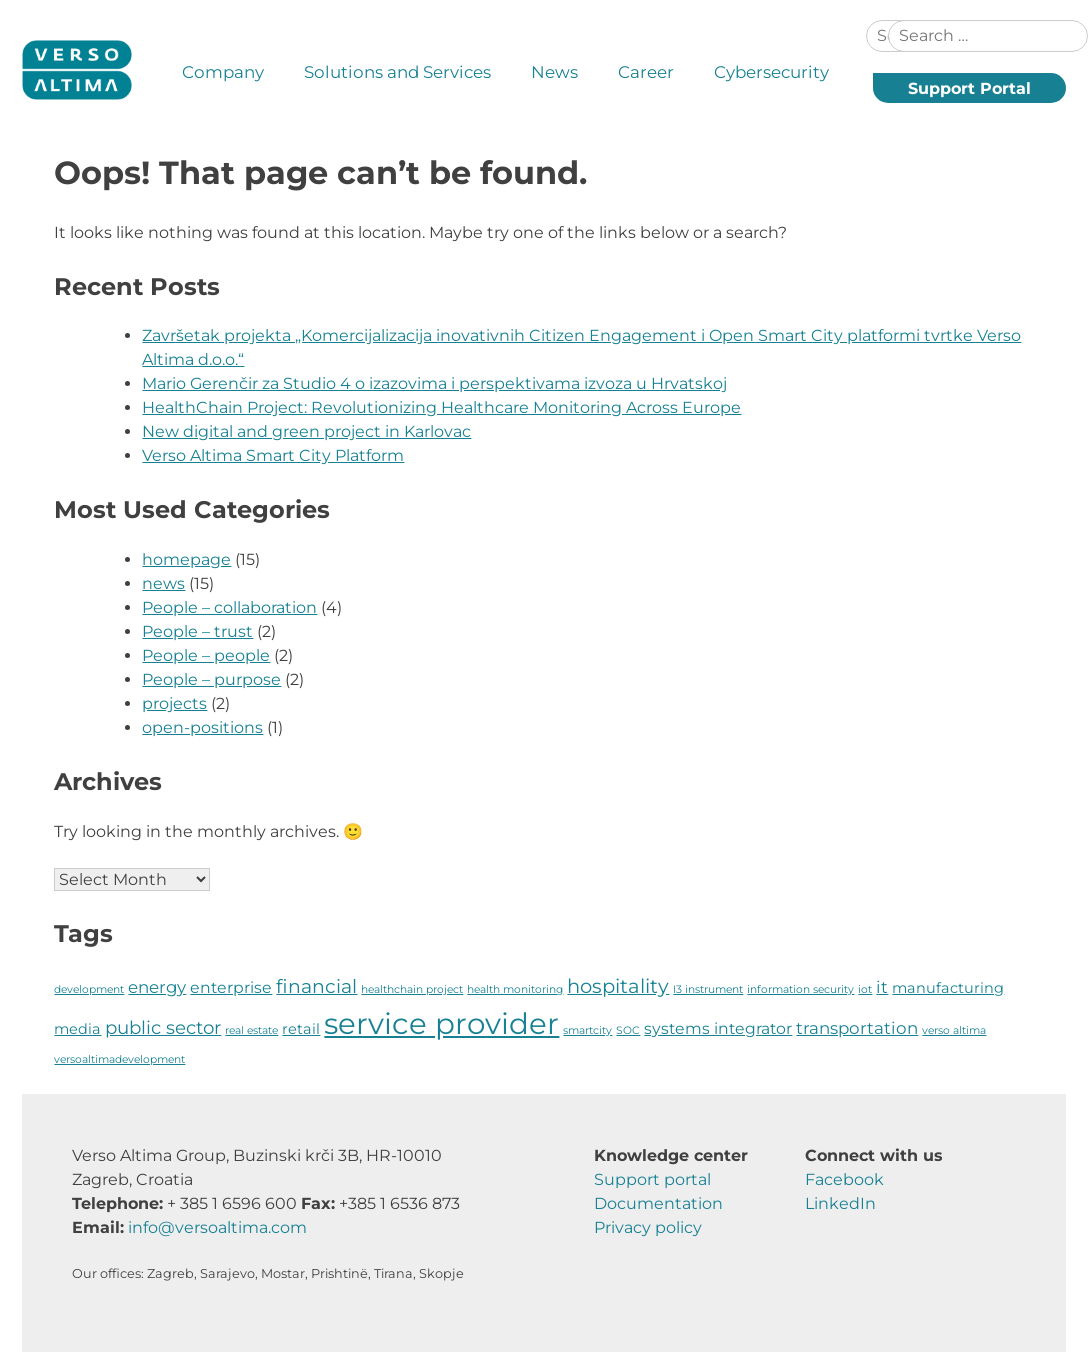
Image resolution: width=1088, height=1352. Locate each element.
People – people (206, 655)
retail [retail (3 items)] (301, 1029)
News (554, 72)
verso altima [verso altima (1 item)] (954, 1030)
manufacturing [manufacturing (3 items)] (948, 988)
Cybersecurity (771, 72)
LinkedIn (840, 1203)
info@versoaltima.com (217, 1227)
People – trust (197, 631)
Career (646, 72)
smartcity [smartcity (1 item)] (587, 1030)
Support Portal (969, 88)
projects (174, 703)
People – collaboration (229, 607)
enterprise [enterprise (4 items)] (231, 987)
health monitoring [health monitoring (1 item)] (515, 989)
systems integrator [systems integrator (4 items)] (718, 1028)
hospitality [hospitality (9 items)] (618, 986)
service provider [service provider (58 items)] (441, 1023)
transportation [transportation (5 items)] (857, 1028)
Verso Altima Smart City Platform (273, 455)
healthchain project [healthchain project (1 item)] (412, 989)
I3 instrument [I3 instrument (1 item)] (708, 989)
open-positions (202, 727)
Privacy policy (648, 1227)
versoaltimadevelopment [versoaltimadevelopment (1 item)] (119, 1059)
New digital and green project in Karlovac (306, 431)
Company (223, 72)
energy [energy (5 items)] (157, 987)
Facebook (844, 1179)
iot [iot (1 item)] (865, 989)
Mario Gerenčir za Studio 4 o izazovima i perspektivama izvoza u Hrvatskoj (434, 383)
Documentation (658, 1203)
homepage (186, 559)
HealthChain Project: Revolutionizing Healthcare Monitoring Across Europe (441, 407)
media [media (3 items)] (77, 1029)
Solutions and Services (397, 72)
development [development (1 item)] (89, 989)
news (163, 583)
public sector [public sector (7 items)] (163, 1027)
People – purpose (211, 679)
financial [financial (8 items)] (316, 986)
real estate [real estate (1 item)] (251, 1030)
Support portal (652, 1179)
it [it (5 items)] (882, 987)
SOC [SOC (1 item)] (628, 1030)
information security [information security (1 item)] (800, 989)
